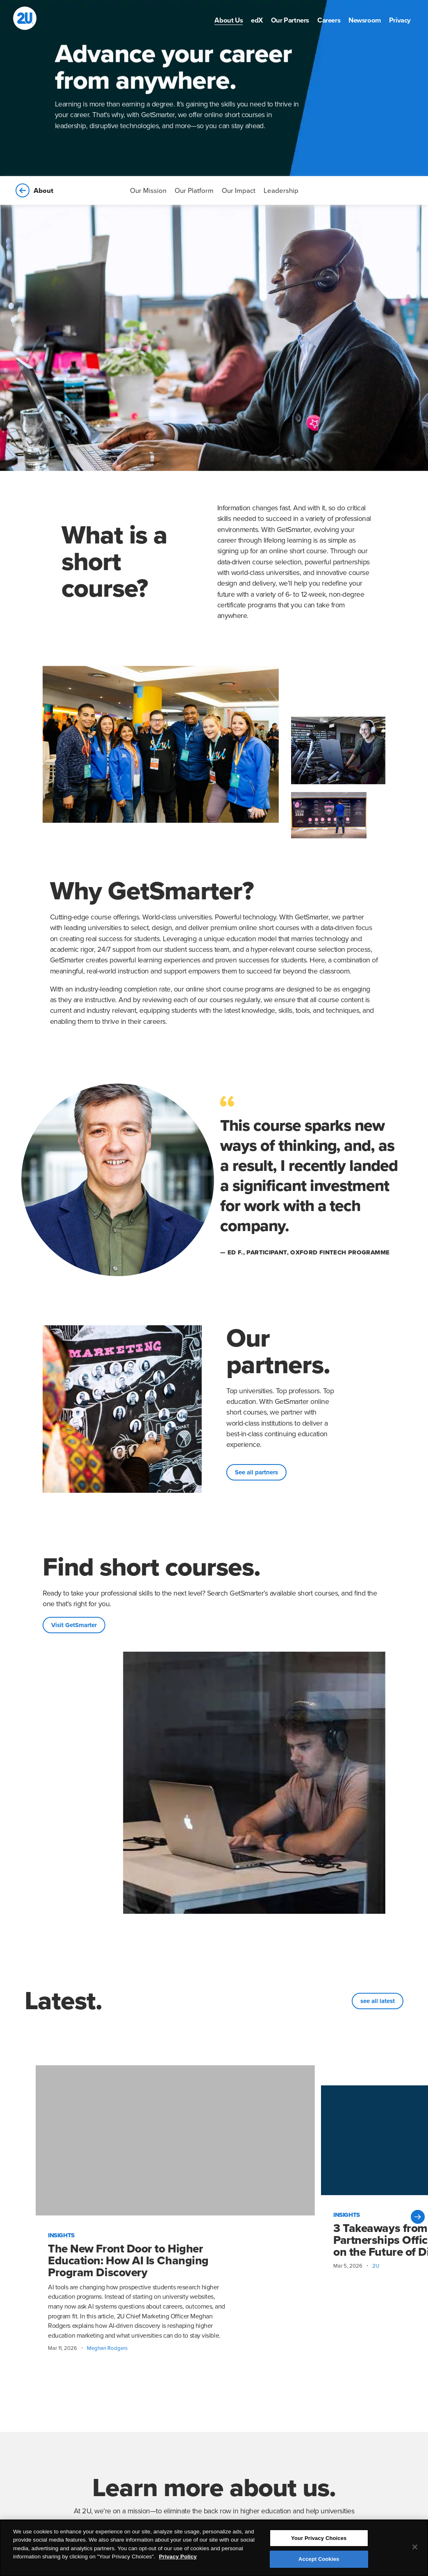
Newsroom (364, 20)
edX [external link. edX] (257, 20)
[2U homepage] (24, 18)
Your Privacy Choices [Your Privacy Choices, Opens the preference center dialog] (318, 2540)
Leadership (281, 190)
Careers (328, 20)
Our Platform (194, 190)
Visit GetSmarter (74, 1625)
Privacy (400, 20)
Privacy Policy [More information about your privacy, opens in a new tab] (178, 2559)
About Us (228, 20)
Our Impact (238, 190)
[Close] (415, 2549)
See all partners (256, 1472)
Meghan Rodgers (107, 2348)
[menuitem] (228, 20)
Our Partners (290, 20)
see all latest (377, 2001)
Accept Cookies (318, 2561)
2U (375, 2266)
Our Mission (148, 190)
